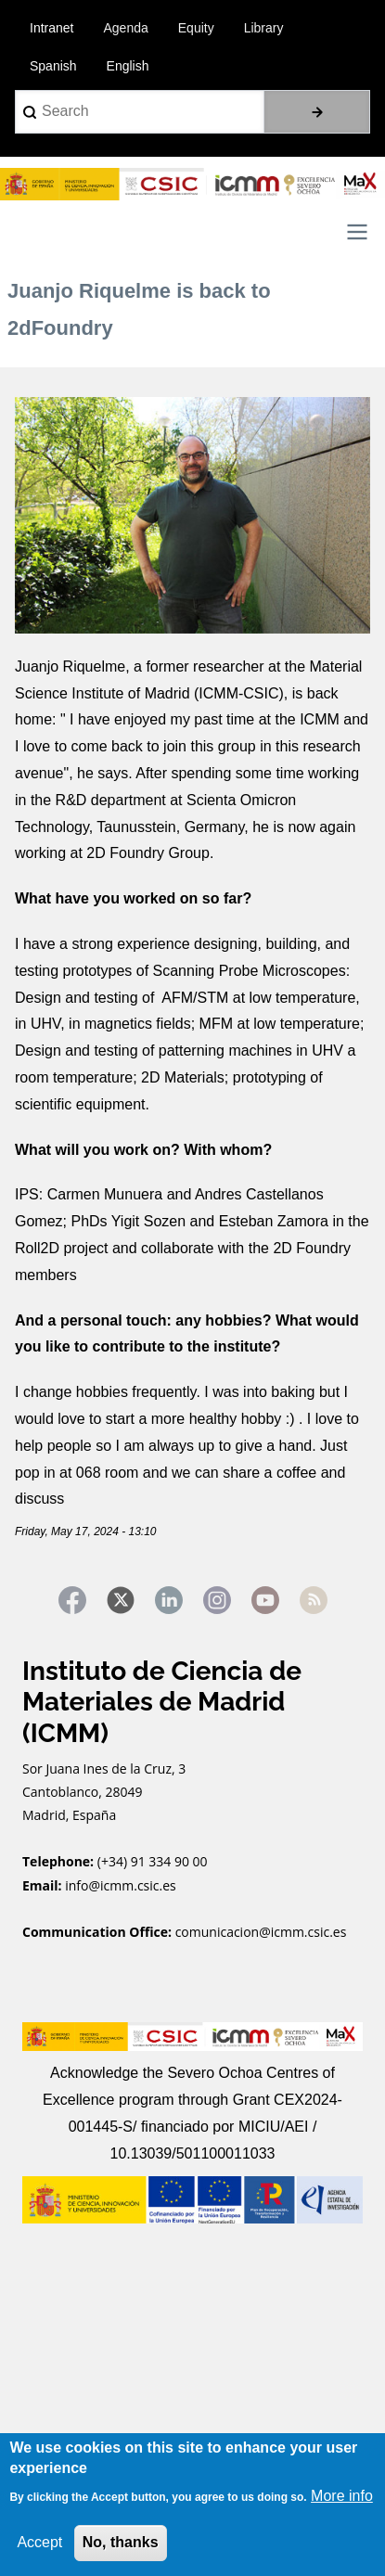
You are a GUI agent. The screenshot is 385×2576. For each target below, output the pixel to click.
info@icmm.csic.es (122, 1885)
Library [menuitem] (264, 27)
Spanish (53, 65)
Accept (39, 2542)
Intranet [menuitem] (51, 27)
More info (342, 2496)
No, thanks (121, 2542)
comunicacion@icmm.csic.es (261, 1932)
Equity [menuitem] (196, 27)
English (128, 65)
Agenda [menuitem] (125, 27)
